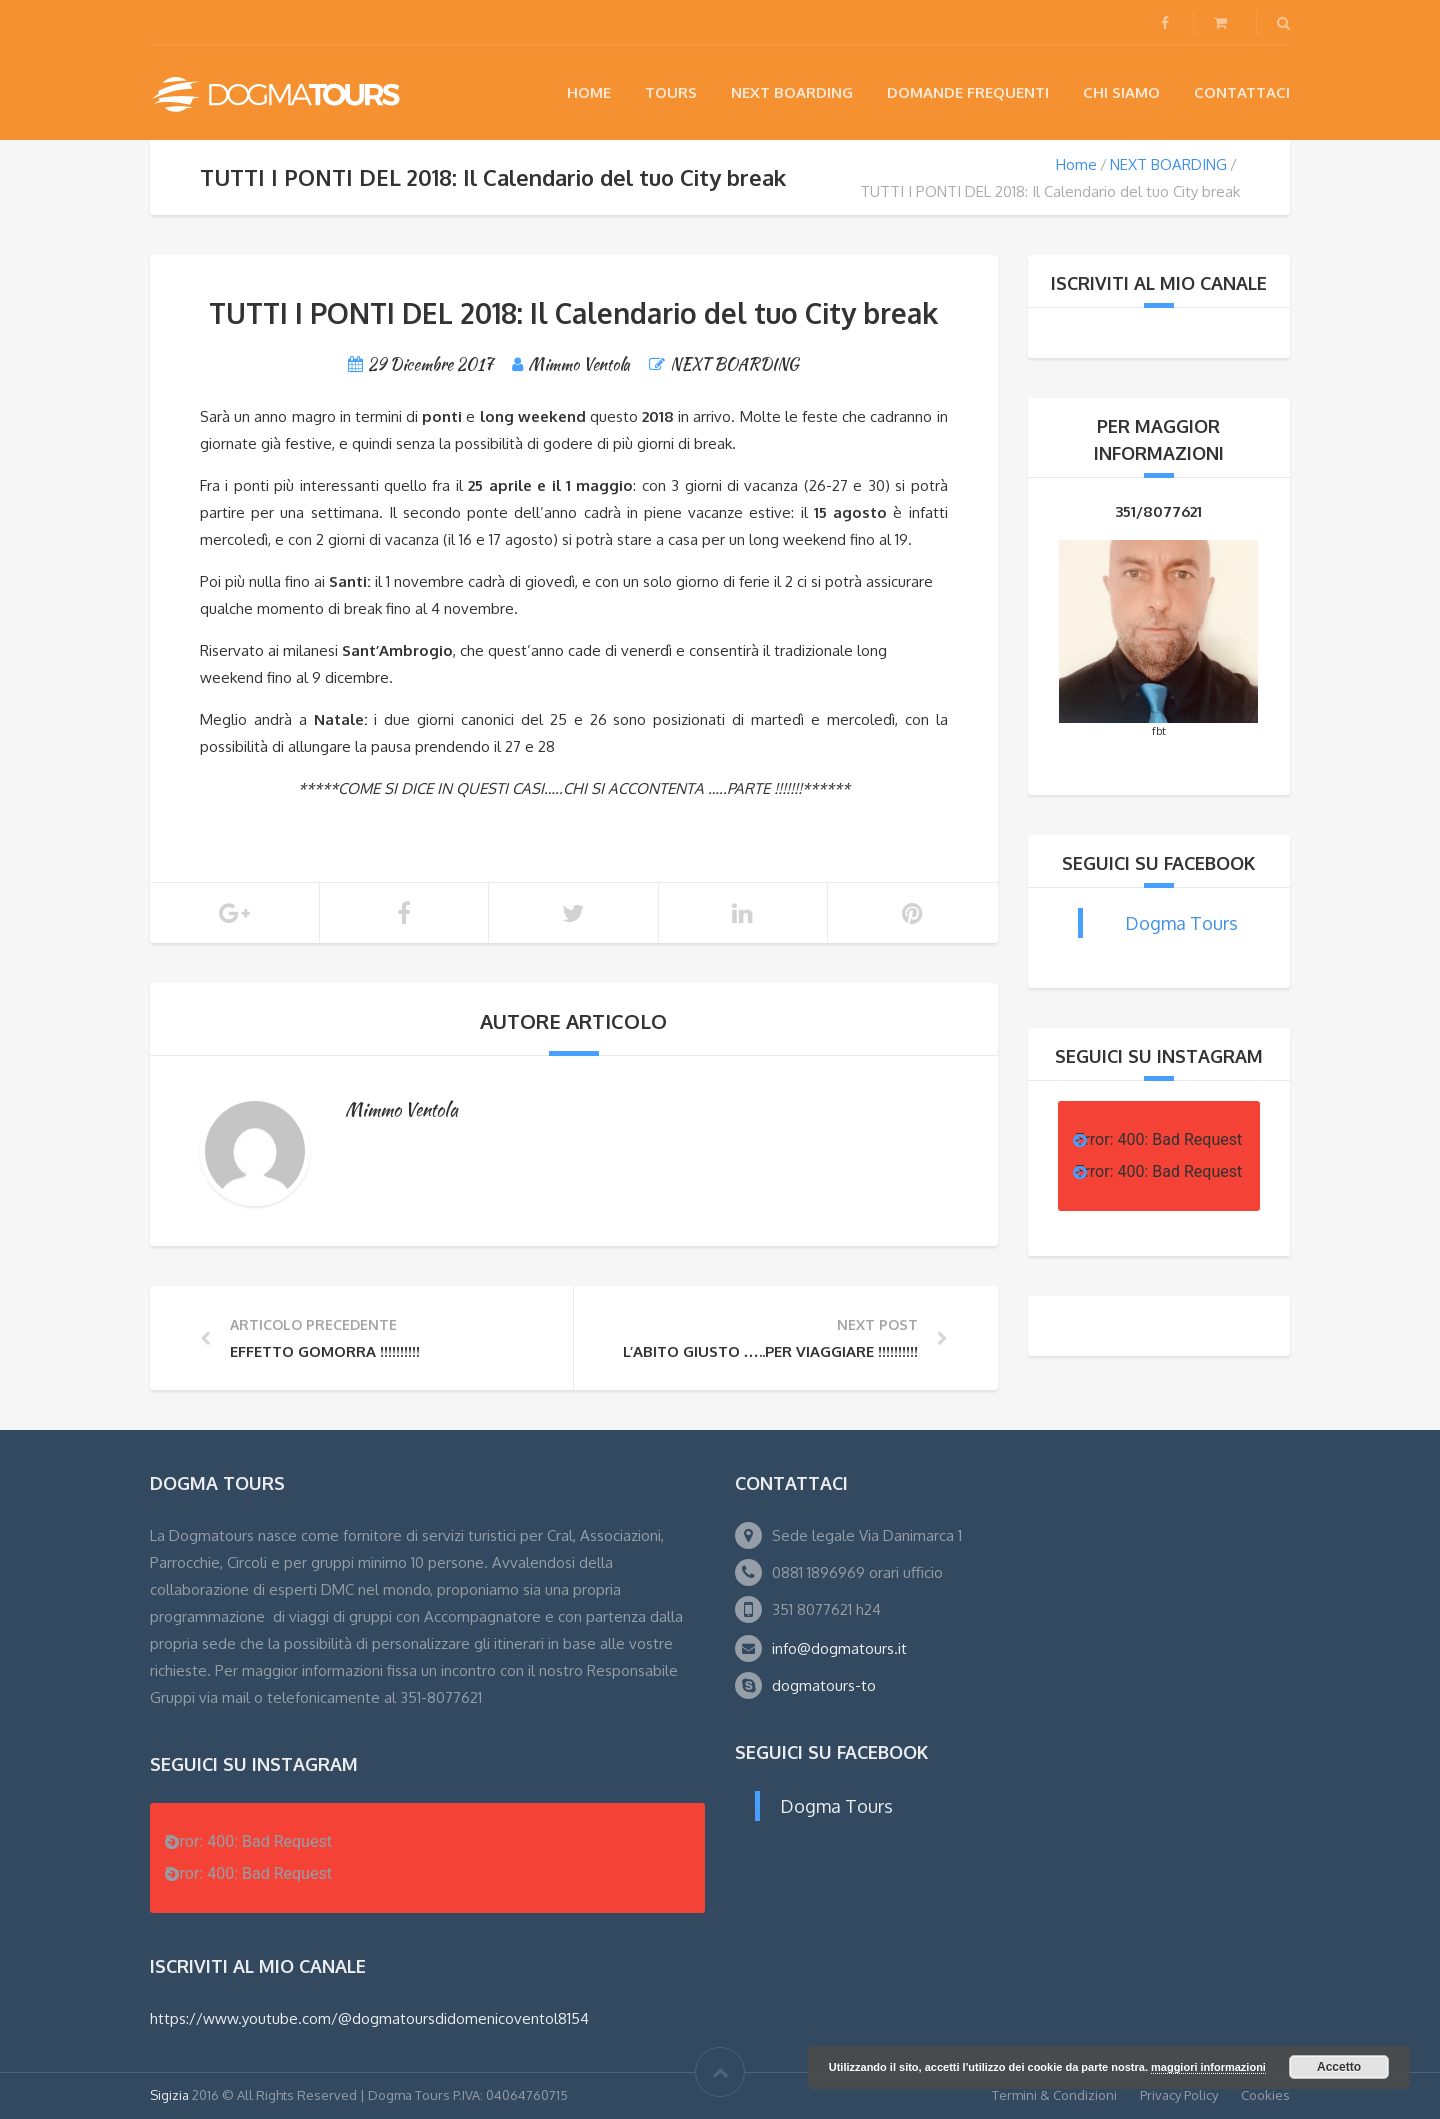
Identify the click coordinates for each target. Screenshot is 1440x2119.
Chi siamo (1121, 92)
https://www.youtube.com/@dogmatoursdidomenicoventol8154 (369, 2018)
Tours (671, 92)
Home (589, 92)
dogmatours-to (824, 1685)
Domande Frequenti (968, 92)
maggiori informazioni (1208, 2067)
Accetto (1339, 2067)
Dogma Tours (1181, 923)
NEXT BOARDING (792, 92)
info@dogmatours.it (839, 1648)
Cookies (1265, 2095)
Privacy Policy (1179, 2095)
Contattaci (1242, 92)
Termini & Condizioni (1054, 2095)
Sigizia (169, 2095)
